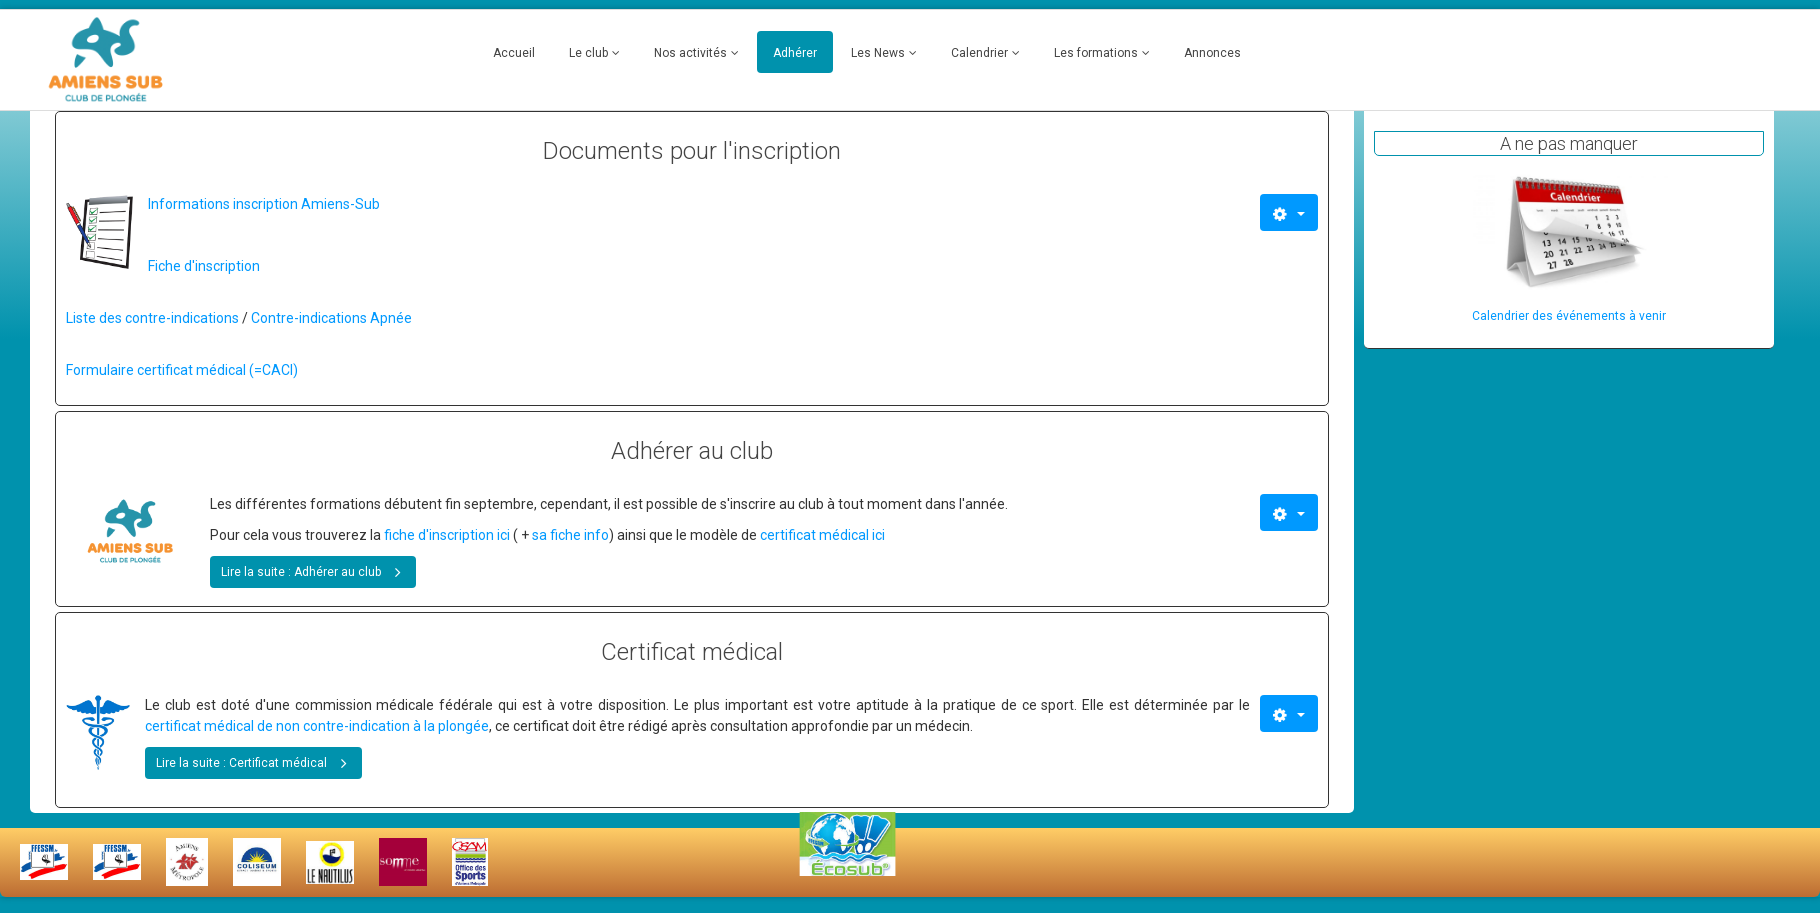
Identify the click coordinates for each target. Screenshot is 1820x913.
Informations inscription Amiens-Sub (264, 204)
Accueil (514, 53)
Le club (588, 53)
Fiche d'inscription (204, 266)
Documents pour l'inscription (692, 151)
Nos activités (690, 53)
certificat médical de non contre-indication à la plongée (317, 726)
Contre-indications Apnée (331, 318)
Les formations (1096, 53)
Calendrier (979, 53)
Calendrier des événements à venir (1569, 316)
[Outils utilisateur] (1288, 212)
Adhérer (795, 53)
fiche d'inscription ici (445, 535)
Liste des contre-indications (152, 318)
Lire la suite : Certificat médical (255, 761)
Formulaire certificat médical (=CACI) (182, 370)
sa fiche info (570, 535)
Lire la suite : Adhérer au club (315, 570)
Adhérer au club (692, 451)
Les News (878, 53)
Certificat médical (692, 652)
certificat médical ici (822, 535)
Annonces (1212, 53)
